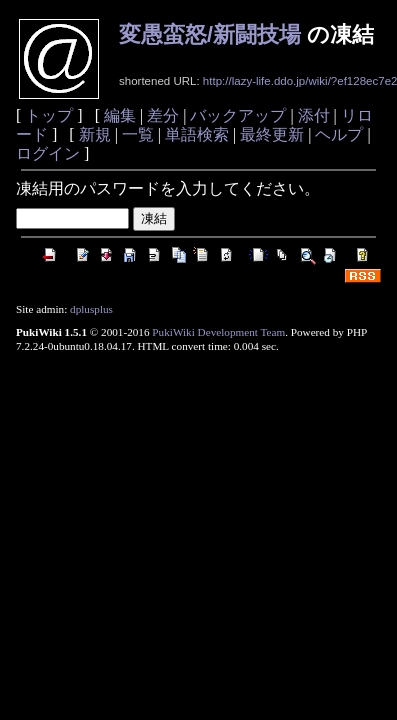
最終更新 (272, 134)
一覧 (138, 134)
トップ (49, 115)
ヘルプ (339, 134)
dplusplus (91, 309)
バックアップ (238, 115)
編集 (120, 115)
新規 (95, 134)
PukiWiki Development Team (218, 332)
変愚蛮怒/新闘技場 (210, 34)
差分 (163, 115)
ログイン (48, 153)
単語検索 (197, 134)
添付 (314, 115)
